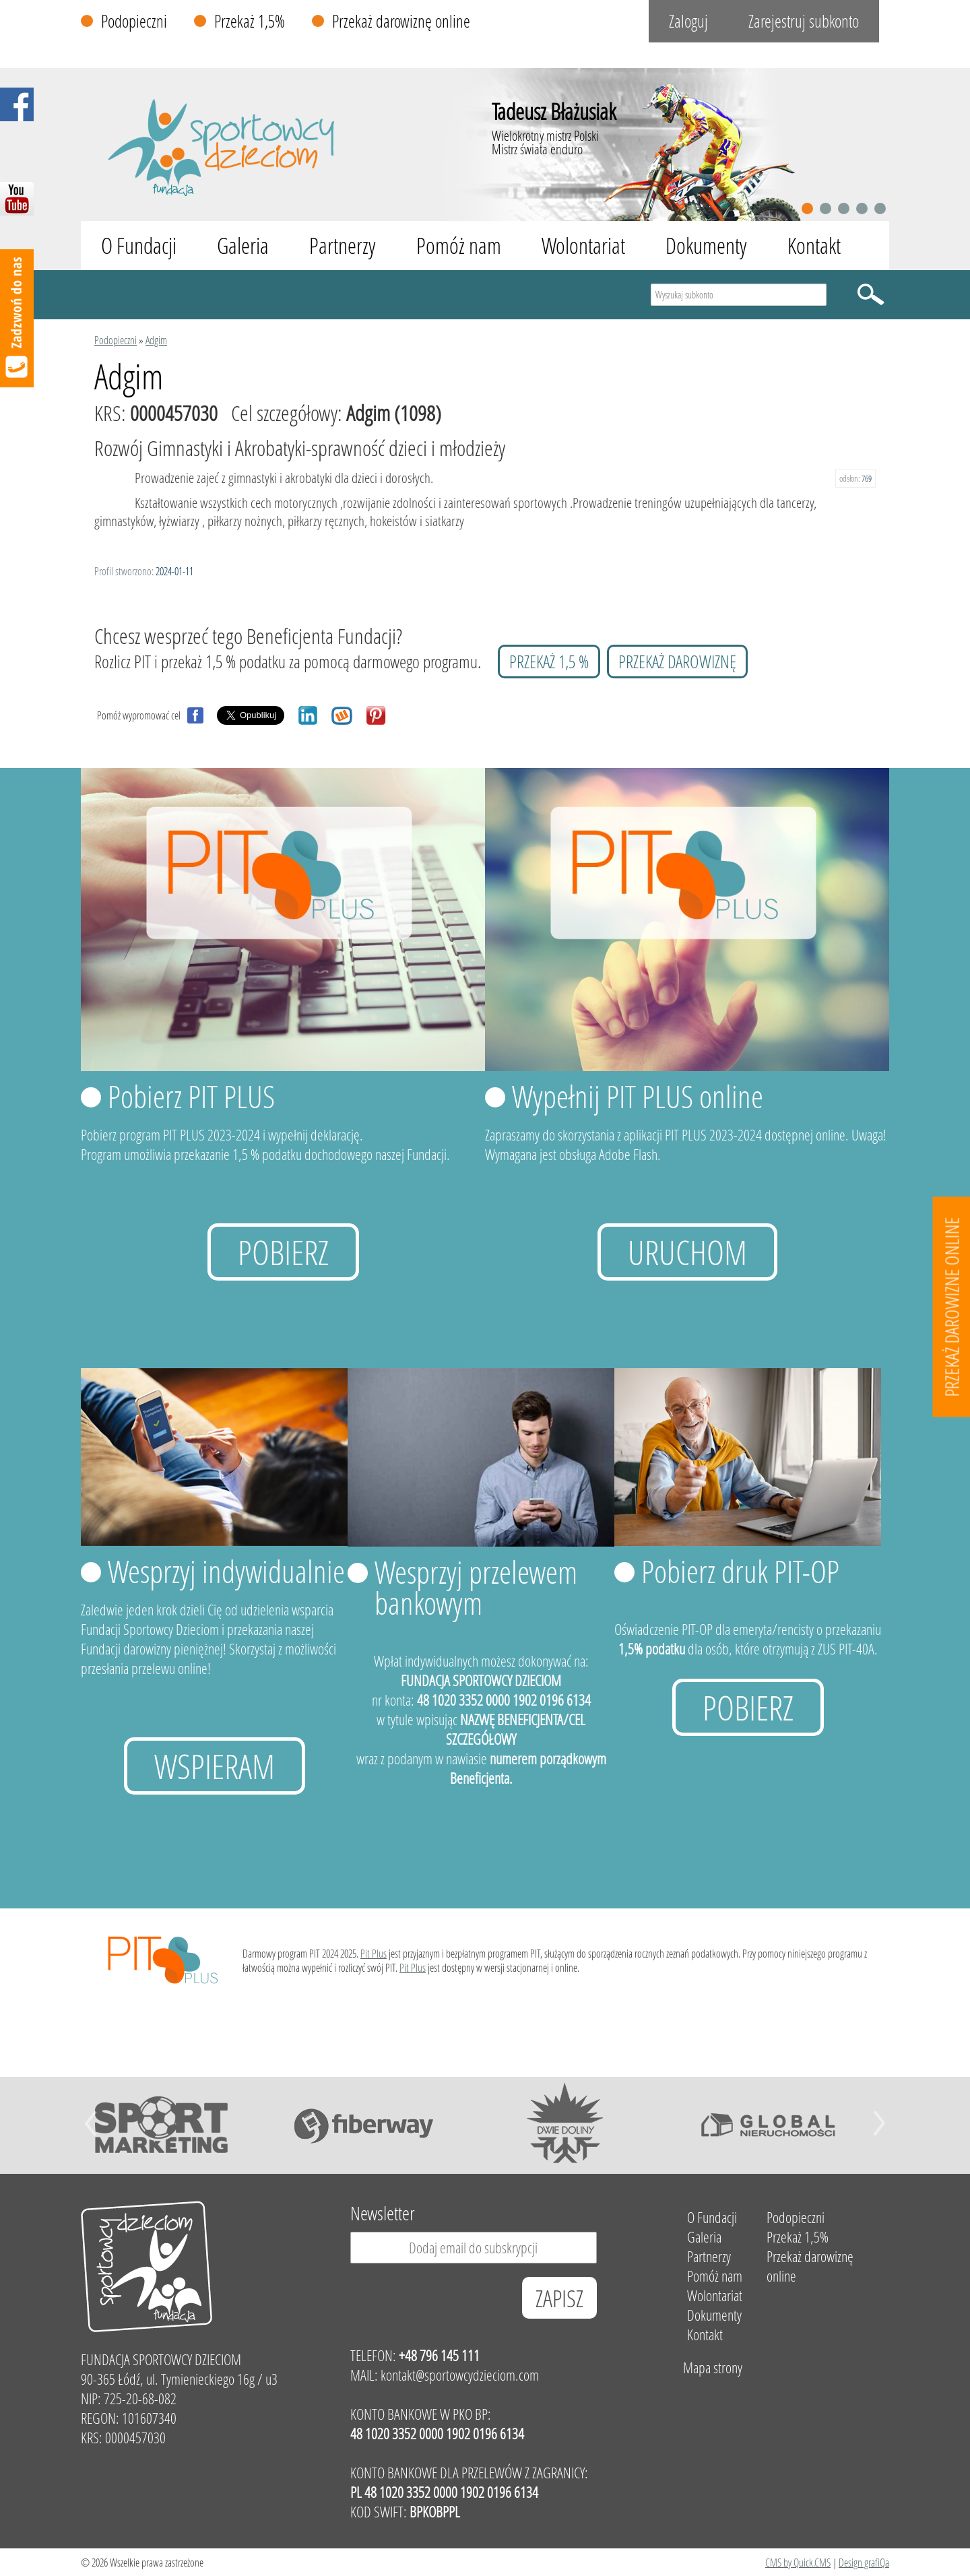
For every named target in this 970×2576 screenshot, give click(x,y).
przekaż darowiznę (677, 661)
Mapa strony (712, 2367)
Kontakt (814, 245)
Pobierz (283, 1252)
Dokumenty (706, 245)
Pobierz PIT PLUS (191, 1096)
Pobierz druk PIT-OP (740, 1571)
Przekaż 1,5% (249, 21)
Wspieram (214, 1766)
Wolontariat (583, 245)
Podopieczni (134, 21)
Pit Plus (373, 1953)
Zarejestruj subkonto (803, 21)
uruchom (687, 1252)
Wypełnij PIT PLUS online (637, 1096)
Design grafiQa (864, 2562)
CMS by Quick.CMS (798, 2562)
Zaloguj (688, 21)
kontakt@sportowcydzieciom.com (460, 2375)
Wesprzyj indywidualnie (226, 1571)
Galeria (243, 245)
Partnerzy (342, 245)
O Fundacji (138, 245)
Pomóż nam (458, 245)
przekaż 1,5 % (549, 661)
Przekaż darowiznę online (401, 21)
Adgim (156, 340)
